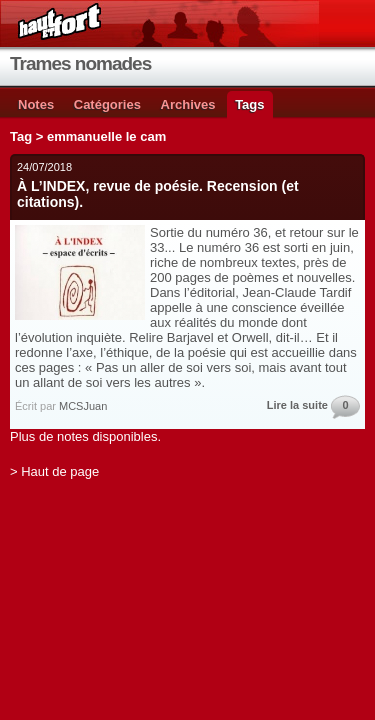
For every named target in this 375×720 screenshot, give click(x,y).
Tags (249, 104)
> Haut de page (54, 471)
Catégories (107, 104)
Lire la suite (297, 405)
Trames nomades (80, 63)
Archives (188, 104)
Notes (36, 104)
